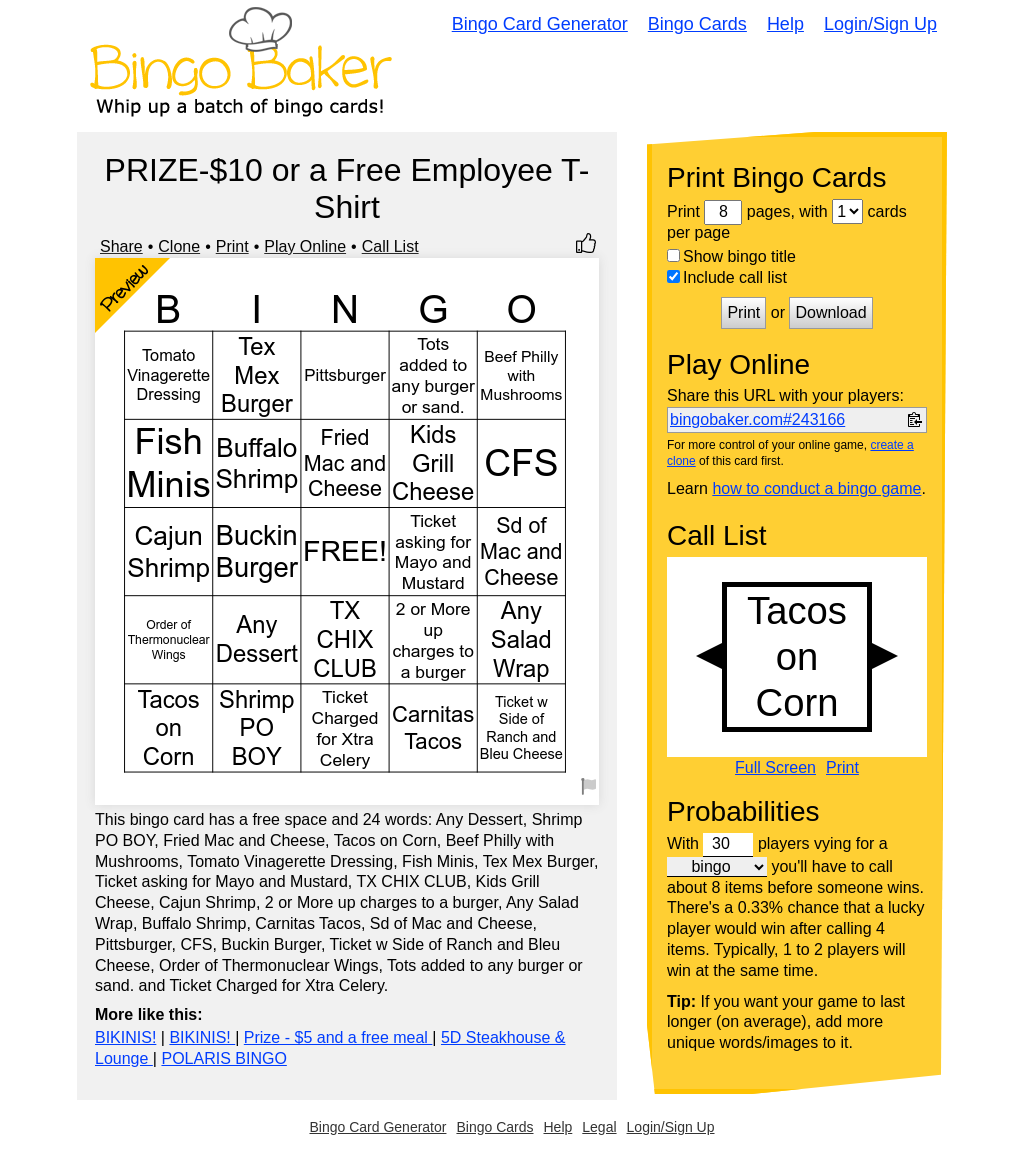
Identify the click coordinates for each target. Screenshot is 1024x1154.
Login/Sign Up (880, 24)
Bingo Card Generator (540, 24)
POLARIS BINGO (223, 1058)
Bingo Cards (697, 24)
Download (830, 312)
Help (785, 24)
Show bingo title (731, 256)
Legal (599, 1127)
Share (121, 246)
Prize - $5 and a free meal (338, 1037)
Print (232, 246)
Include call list (727, 277)
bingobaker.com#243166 (757, 419)
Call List (390, 246)
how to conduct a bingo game (816, 488)
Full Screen (775, 768)
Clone (179, 246)
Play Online (305, 246)
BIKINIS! (125, 1037)
